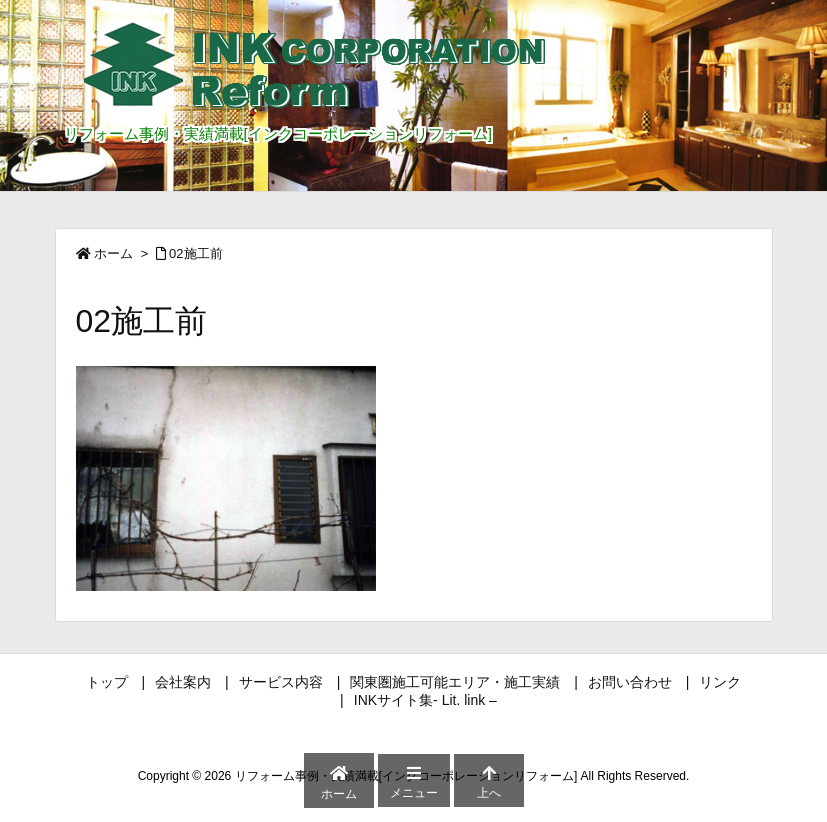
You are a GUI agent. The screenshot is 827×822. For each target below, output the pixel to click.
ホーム (113, 253)
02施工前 (195, 253)
